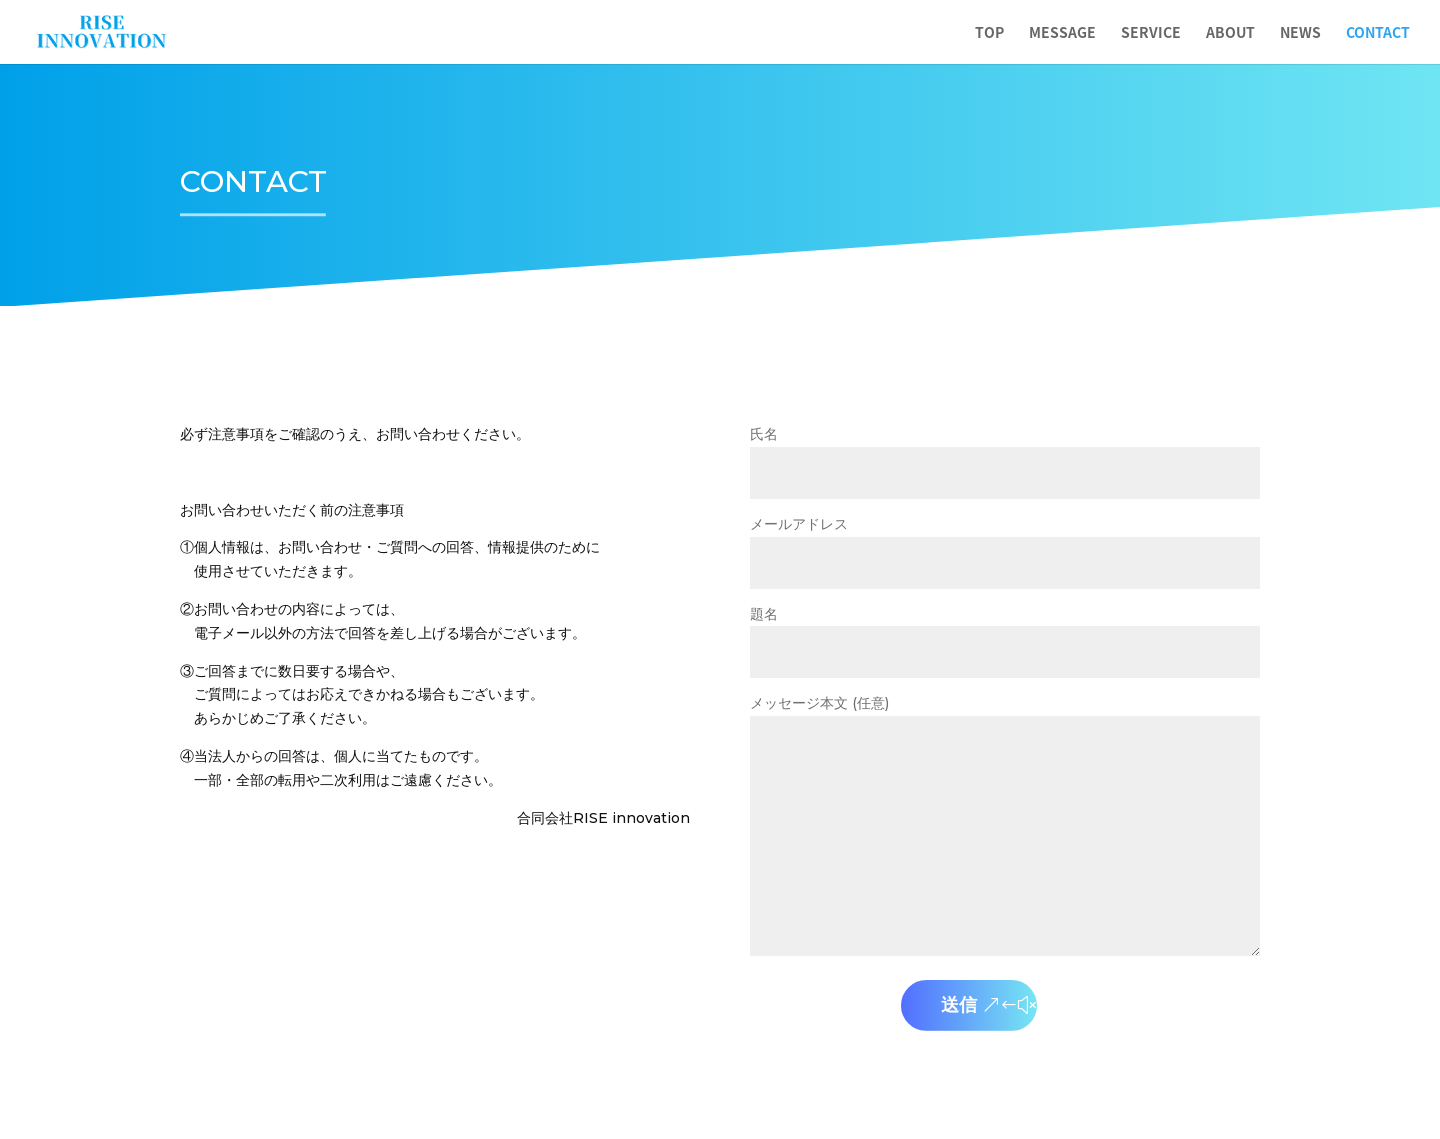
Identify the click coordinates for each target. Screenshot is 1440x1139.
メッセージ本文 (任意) (1005, 827)
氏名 (1005, 454)
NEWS (1300, 33)
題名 (1005, 634)
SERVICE (1151, 33)
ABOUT (1230, 33)
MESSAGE (1062, 33)
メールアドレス (1005, 544)
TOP (989, 33)
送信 (959, 1005)
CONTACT (1378, 33)
